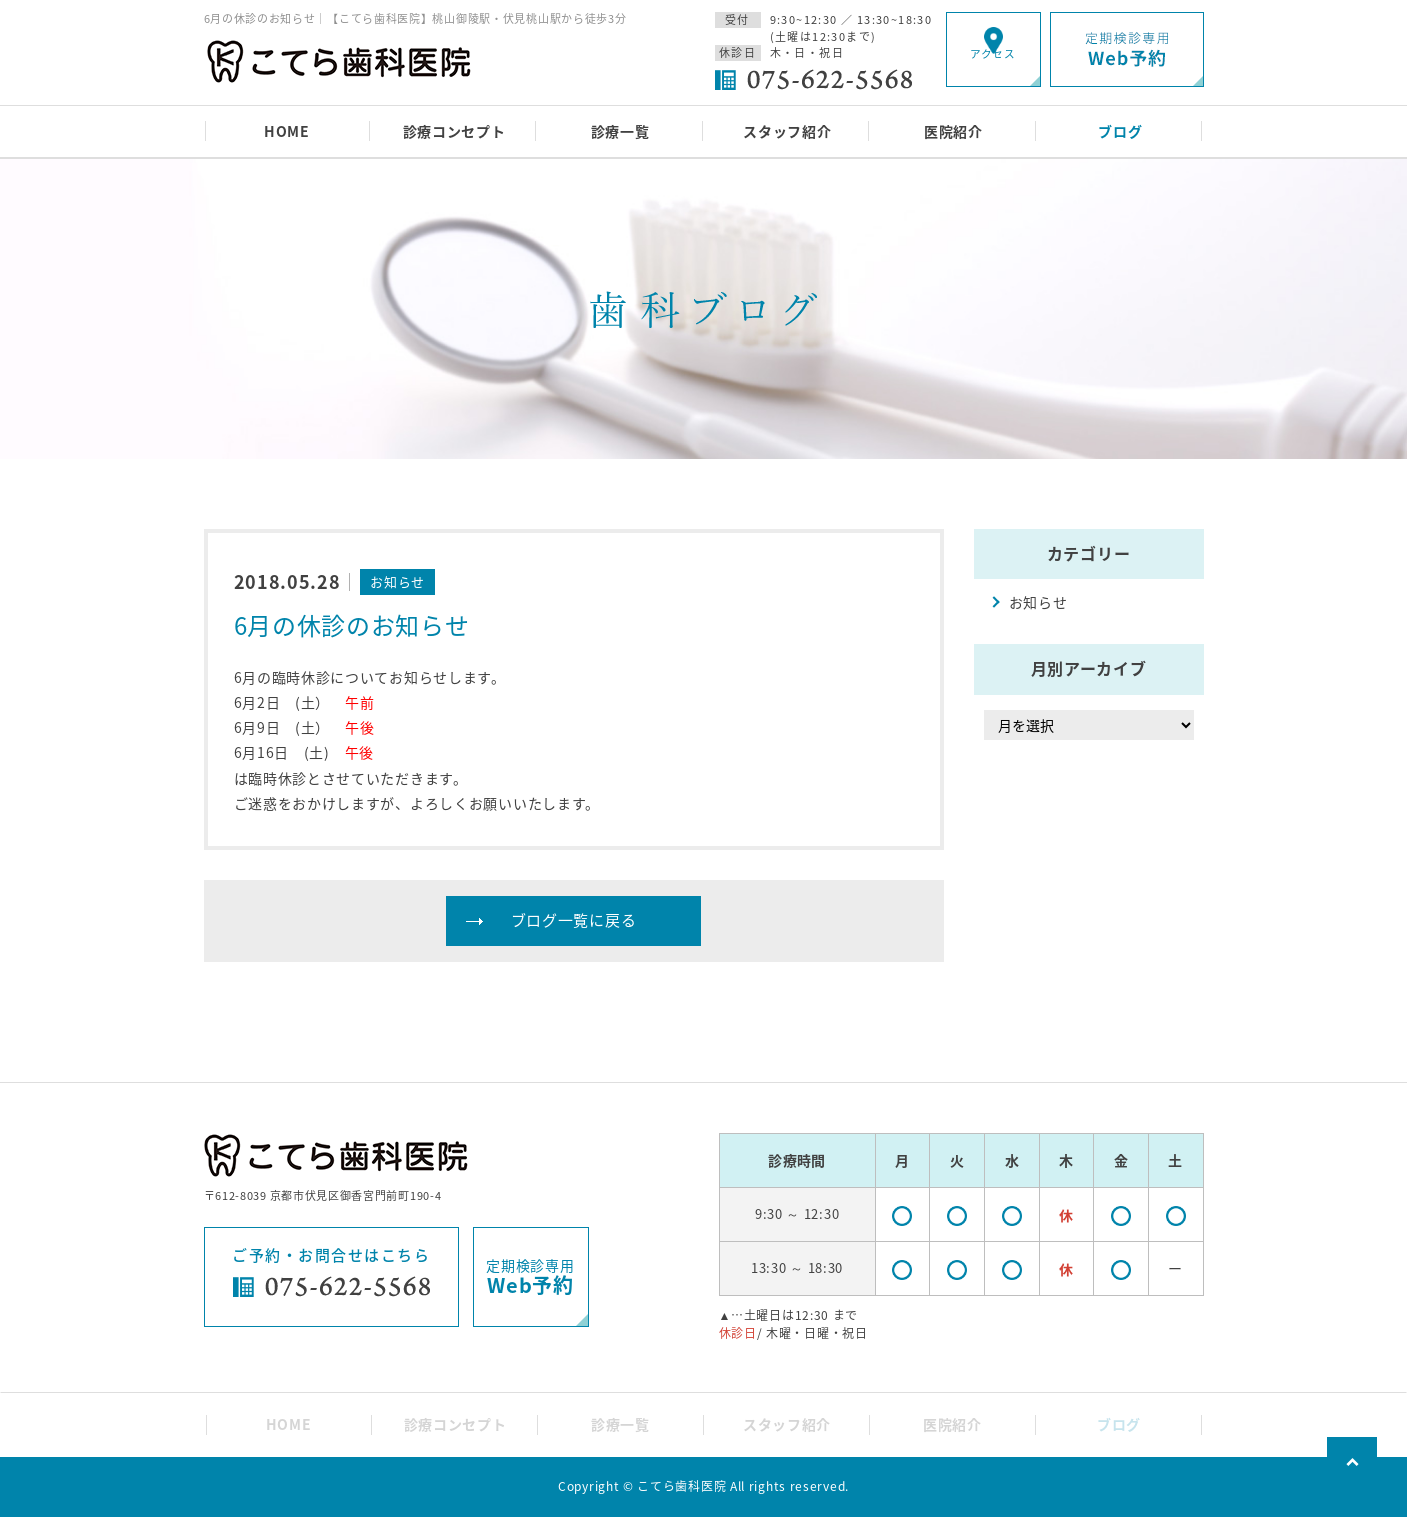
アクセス (993, 65)
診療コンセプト (454, 131)
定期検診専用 (530, 1277)
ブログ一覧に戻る (574, 920)
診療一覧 (620, 131)
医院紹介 (953, 131)
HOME (287, 131)
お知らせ (1038, 602)
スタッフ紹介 (787, 131)
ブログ (1120, 131)
